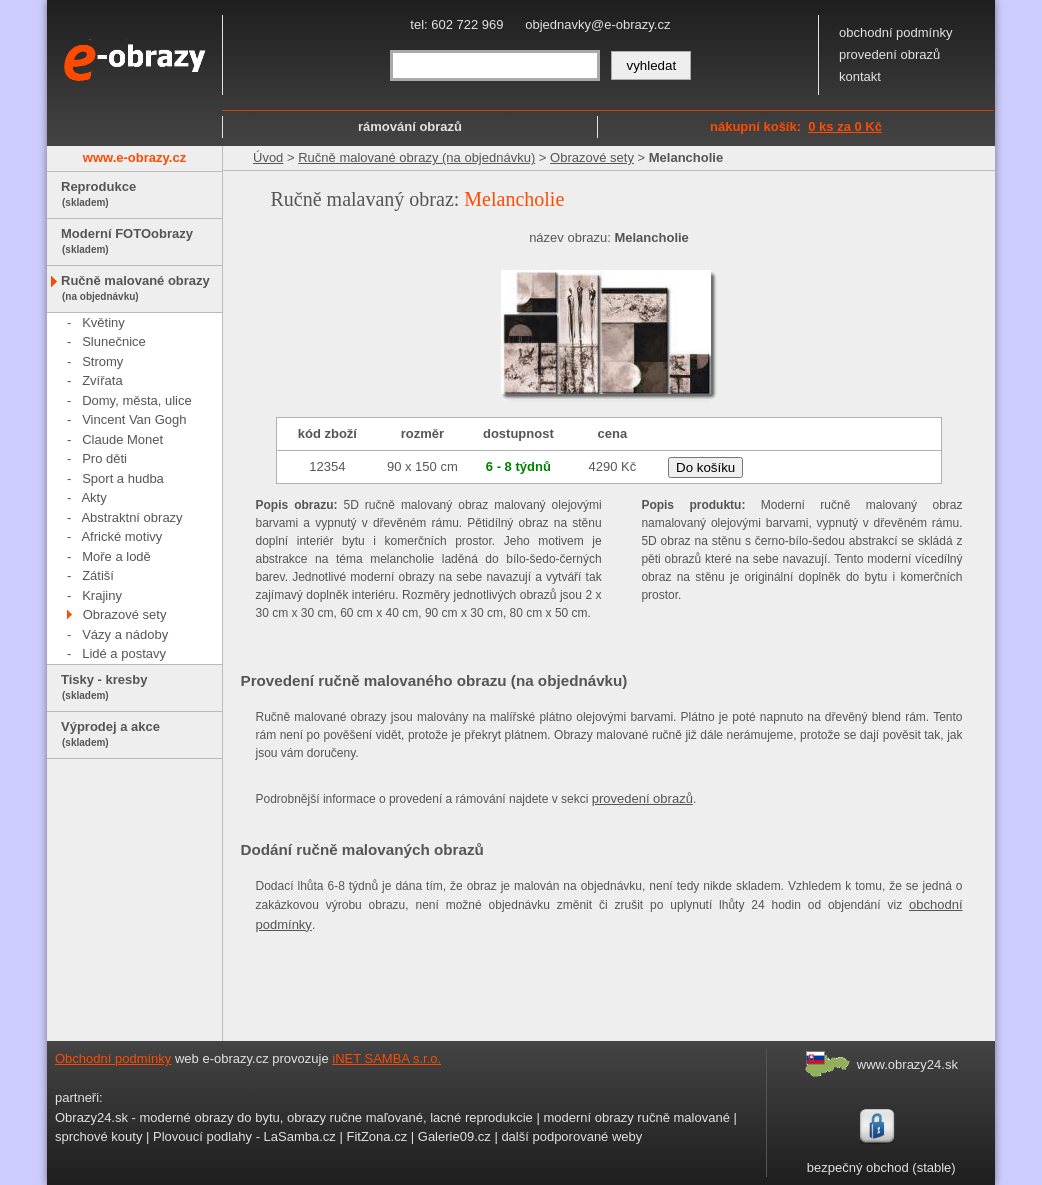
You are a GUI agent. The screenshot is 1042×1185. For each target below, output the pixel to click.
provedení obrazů (889, 54)
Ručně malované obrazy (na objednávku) (416, 157)
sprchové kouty (98, 1136)
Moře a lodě (116, 556)
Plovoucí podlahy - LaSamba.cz (244, 1136)
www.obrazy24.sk (907, 1064)
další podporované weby (571, 1136)
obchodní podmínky (895, 32)
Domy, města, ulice (137, 400)
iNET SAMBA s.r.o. (386, 1058)
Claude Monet (122, 439)
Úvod (268, 157)
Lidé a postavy (124, 653)
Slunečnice (114, 341)
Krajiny (102, 595)
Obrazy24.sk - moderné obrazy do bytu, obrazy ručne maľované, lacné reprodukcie (294, 1117)
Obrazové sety (125, 614)
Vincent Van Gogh (134, 419)
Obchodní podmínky (113, 1058)
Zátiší (98, 575)
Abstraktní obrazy (131, 517)
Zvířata (102, 380)
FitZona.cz (376, 1136)
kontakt (860, 76)
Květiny (103, 322)
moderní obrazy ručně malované (636, 1117)
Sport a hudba (123, 478)
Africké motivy (121, 536)
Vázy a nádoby (125, 634)
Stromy (102, 361)
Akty (93, 497)
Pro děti (104, 458)
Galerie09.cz (454, 1136)
